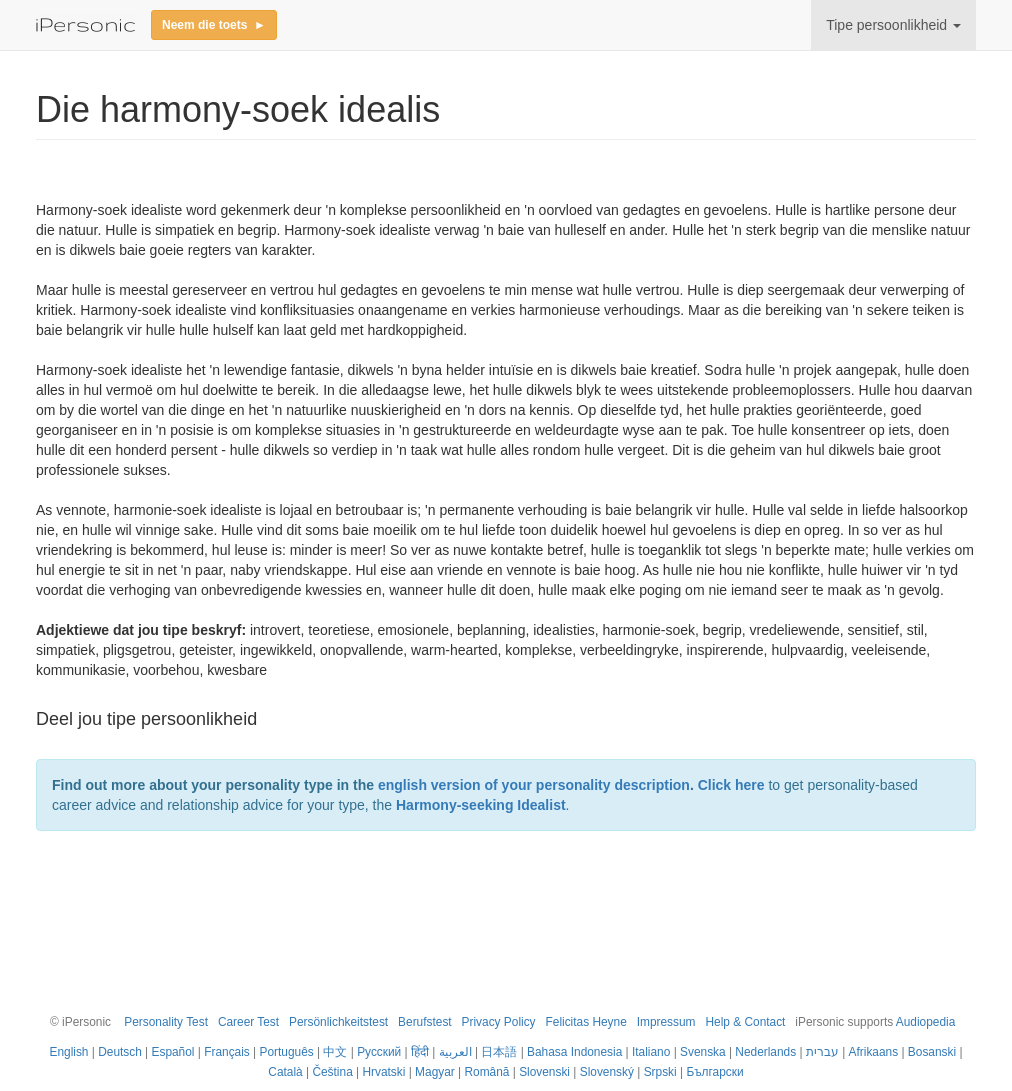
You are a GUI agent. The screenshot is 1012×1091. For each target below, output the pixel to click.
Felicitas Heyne (586, 1022)
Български (714, 1072)
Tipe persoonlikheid (893, 25)
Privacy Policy (499, 1022)
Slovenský (607, 1072)
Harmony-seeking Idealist (481, 805)
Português (287, 1052)
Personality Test (166, 1022)
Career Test (248, 1022)
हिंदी (420, 1052)
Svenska (703, 1052)
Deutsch (120, 1052)
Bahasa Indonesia (574, 1052)
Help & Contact (745, 1022)
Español (173, 1052)
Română (486, 1072)
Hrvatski (383, 1072)
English (68, 1052)
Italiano (651, 1052)
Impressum (666, 1022)
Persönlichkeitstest (338, 1022)
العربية (455, 1052)
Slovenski (544, 1072)
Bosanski (932, 1052)
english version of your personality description (534, 785)
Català (285, 1072)
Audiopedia (926, 1022)
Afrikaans (874, 1052)
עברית (822, 1052)
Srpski (660, 1072)
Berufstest (425, 1022)
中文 (335, 1052)
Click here (731, 785)
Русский (379, 1052)
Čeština (332, 1072)
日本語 (499, 1052)
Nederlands (765, 1052)
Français (227, 1052)
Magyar (435, 1072)
